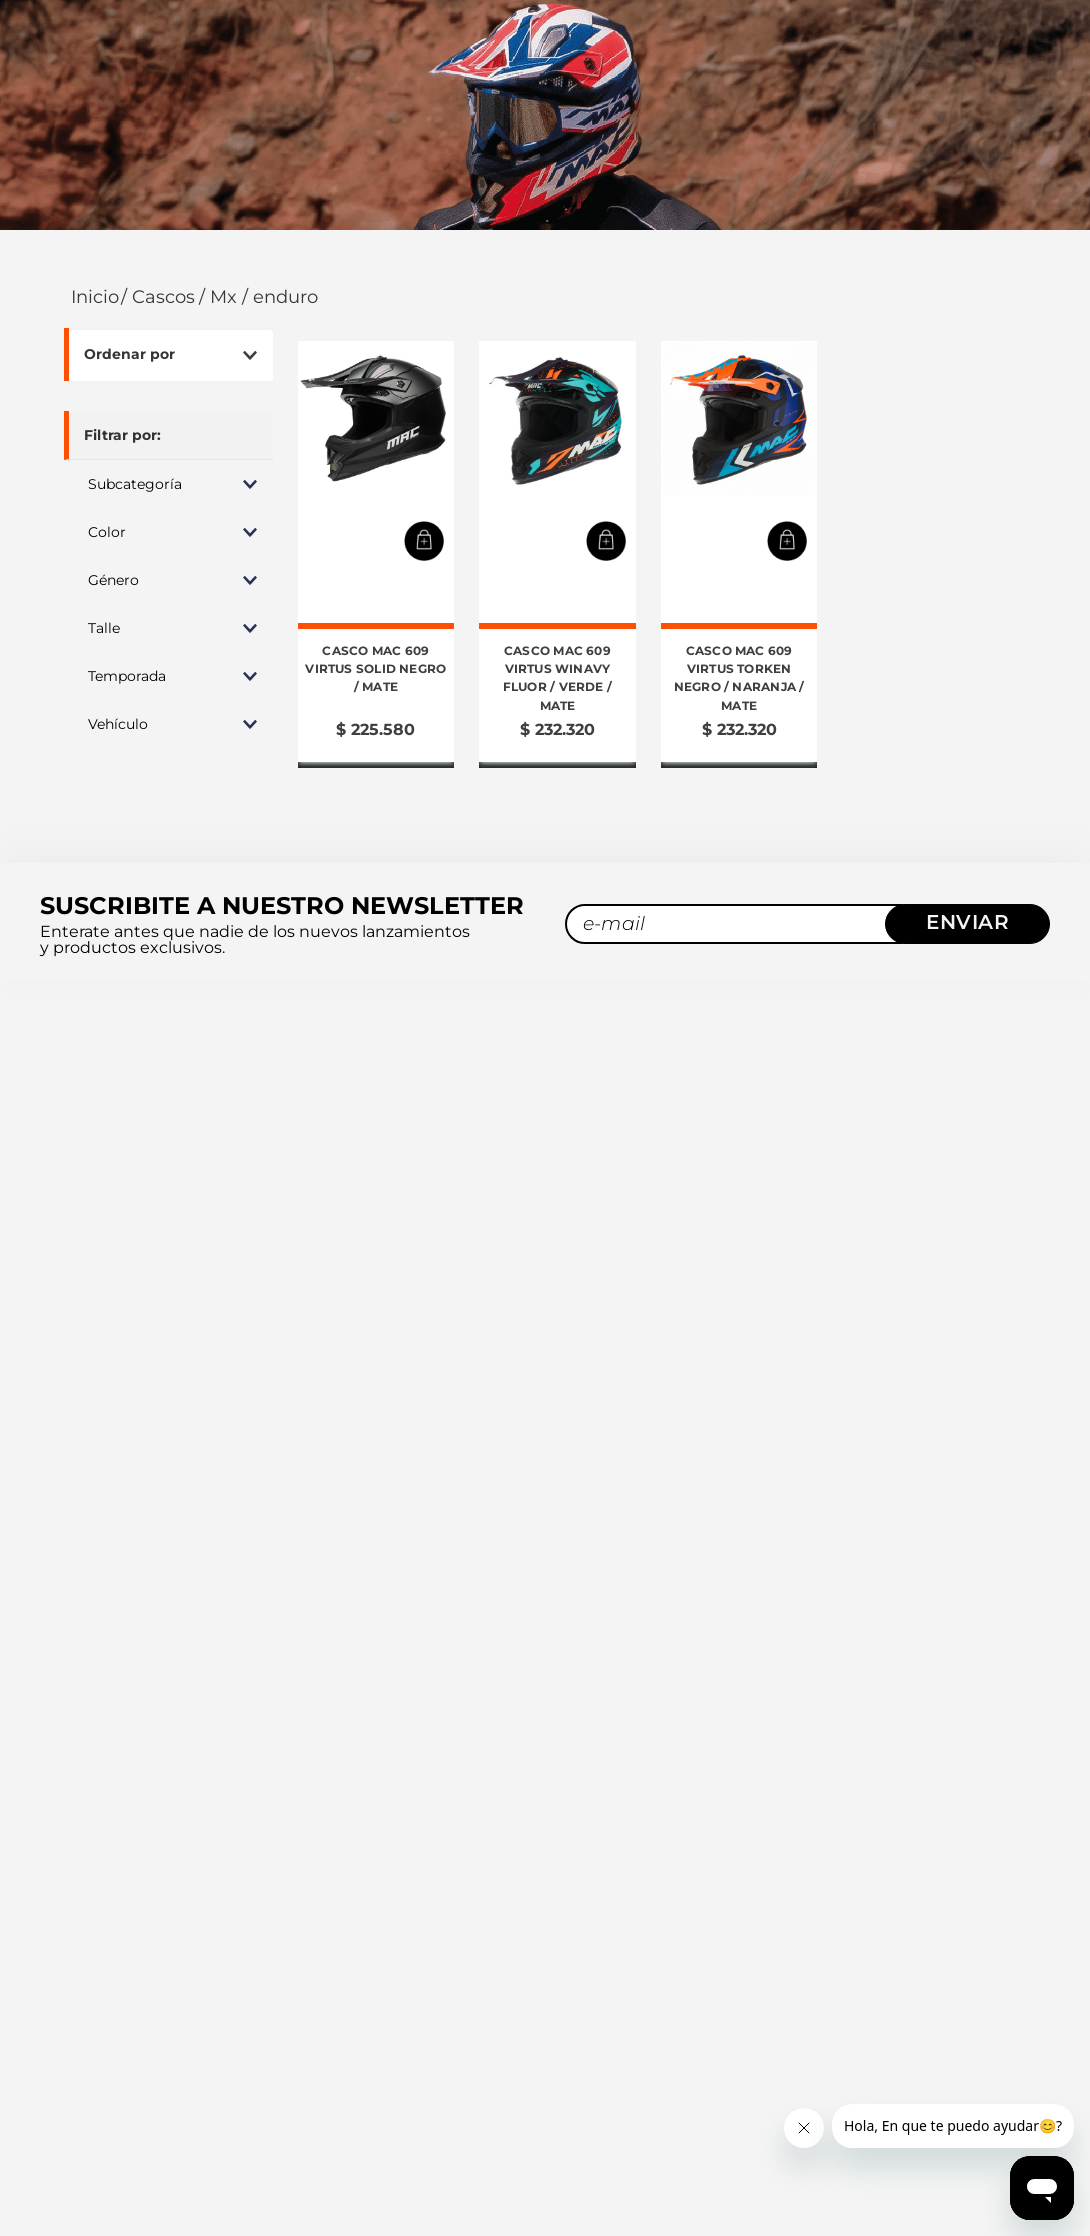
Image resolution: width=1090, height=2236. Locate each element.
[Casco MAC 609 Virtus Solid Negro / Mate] (376, 511)
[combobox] (846, 94)
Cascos (163, 254)
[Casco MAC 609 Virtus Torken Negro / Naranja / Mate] (739, 511)
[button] (168, 441)
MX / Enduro (264, 254)
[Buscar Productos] (979, 94)
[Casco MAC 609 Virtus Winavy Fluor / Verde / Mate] (557, 511)
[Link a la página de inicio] (92, 254)
